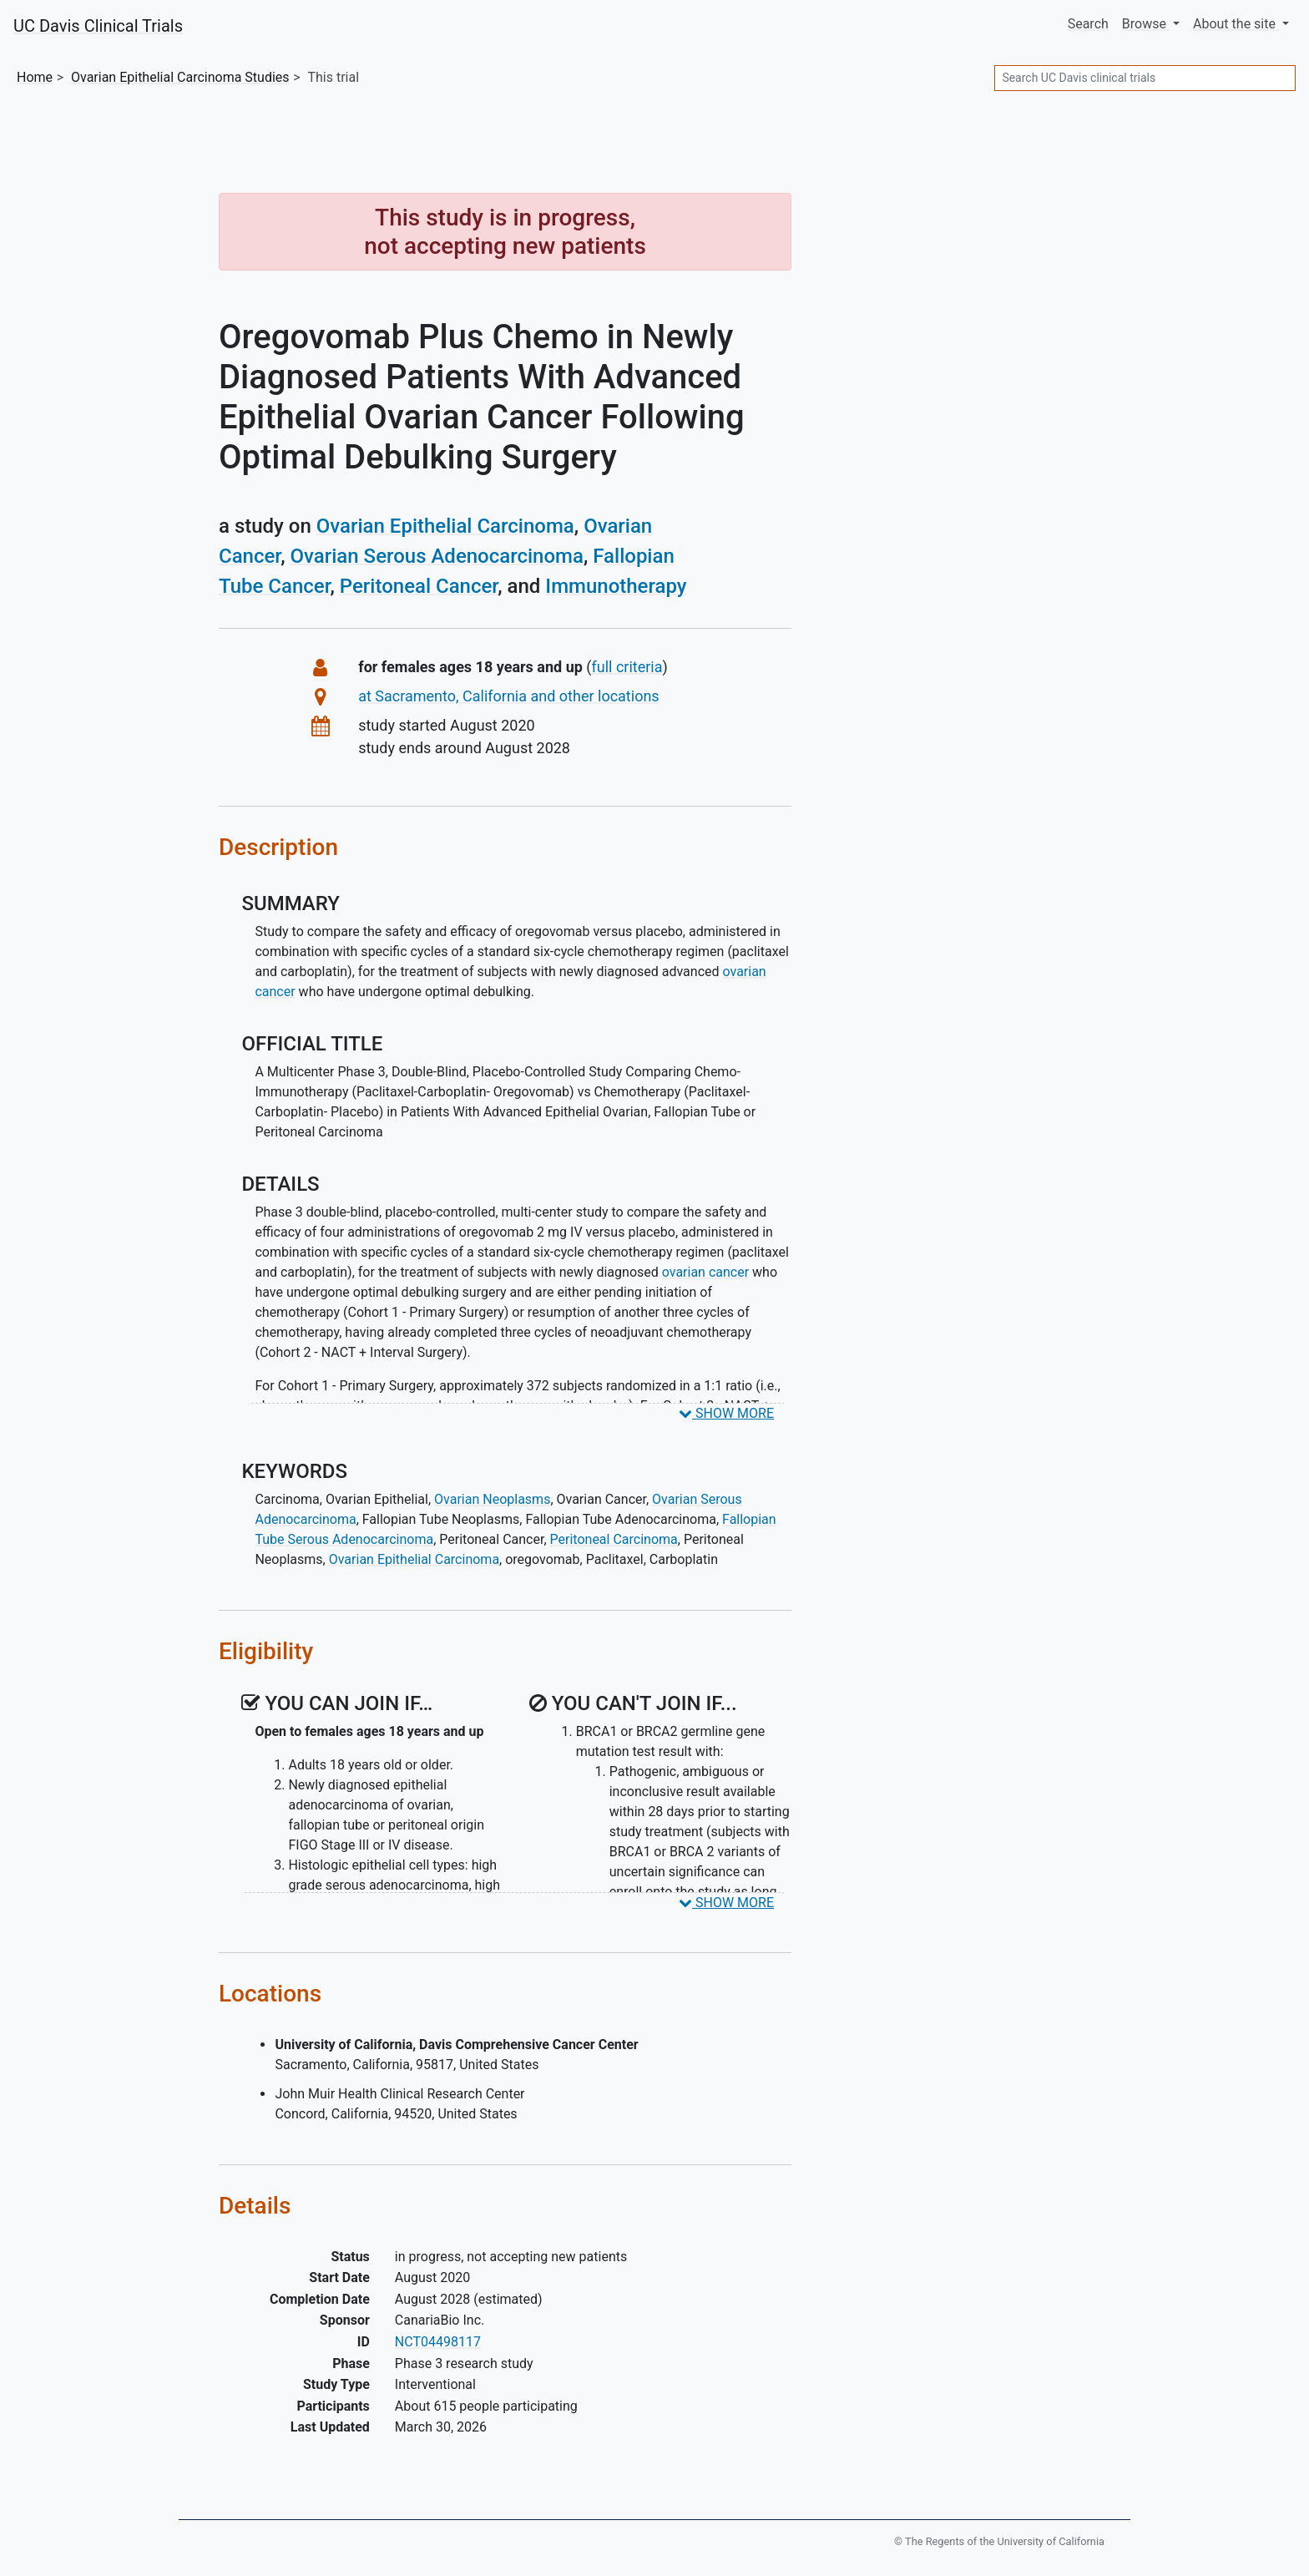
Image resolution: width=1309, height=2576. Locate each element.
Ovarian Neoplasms (492, 1499)
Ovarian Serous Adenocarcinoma (437, 556)
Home (35, 77)
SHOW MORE (726, 1413)
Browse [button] (1146, 24)
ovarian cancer (705, 1272)
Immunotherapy (615, 586)
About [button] (1236, 24)
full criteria (627, 667)
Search (1088, 24)
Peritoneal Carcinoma (614, 1539)
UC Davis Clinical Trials (98, 26)
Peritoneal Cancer (419, 586)
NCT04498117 (438, 2342)
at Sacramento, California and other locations (508, 696)
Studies (180, 77)
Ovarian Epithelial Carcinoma (445, 526)
